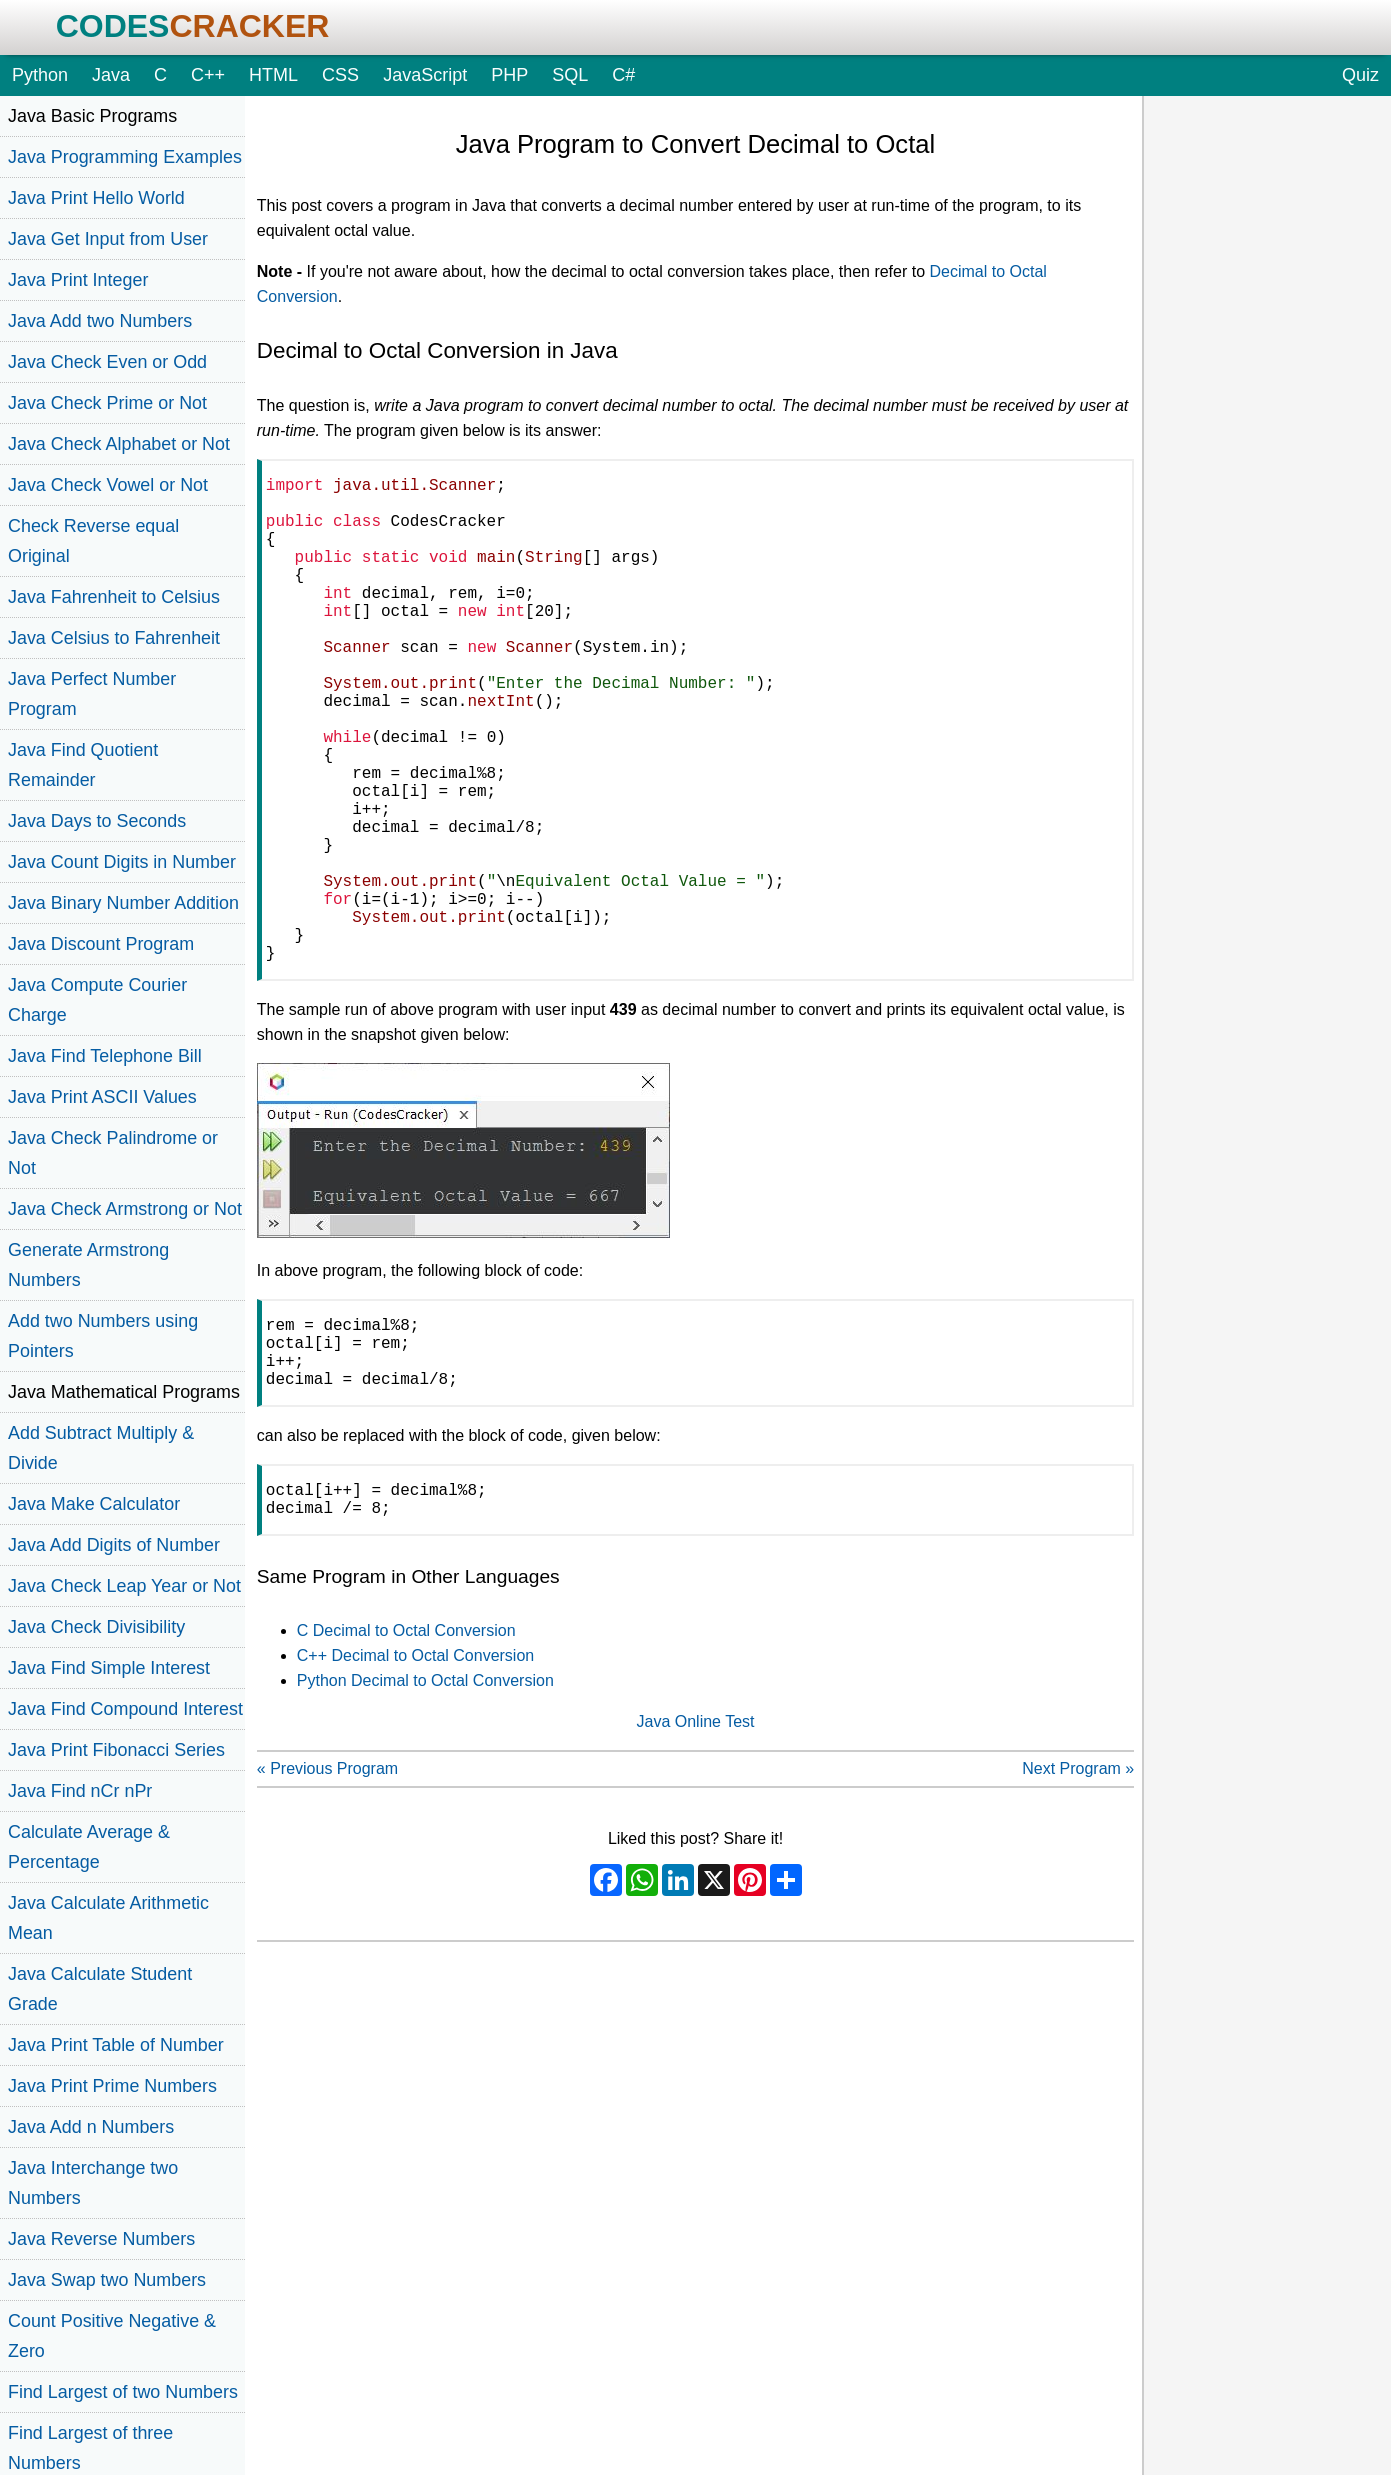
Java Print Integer (78, 280)
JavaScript (425, 75)
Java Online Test (696, 1853)
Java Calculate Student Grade (100, 1989)
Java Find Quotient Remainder (83, 765)
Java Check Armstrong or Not (125, 1209)
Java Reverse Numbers (101, 2239)
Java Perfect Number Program (92, 694)
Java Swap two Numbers (107, 2280)
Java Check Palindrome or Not (113, 1153)
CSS (340, 75)
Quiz (1360, 75)
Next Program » (1078, 1900)
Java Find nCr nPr (80, 1791)
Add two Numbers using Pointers (103, 1336)
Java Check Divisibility (96, 1627)
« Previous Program (327, 1900)
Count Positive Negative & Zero (112, 2336)
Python (40, 75)
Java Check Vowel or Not (108, 485)
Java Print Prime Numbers (112, 2086)
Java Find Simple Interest (109, 1668)
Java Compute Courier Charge (97, 1000)
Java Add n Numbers (91, 2127)
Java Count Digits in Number (122, 862)
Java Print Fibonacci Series (116, 1750)
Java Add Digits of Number (114, 1545)
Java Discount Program (101, 944)
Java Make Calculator (94, 1504)
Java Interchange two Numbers (93, 2183)
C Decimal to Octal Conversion (406, 1762)
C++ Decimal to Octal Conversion (415, 1787)
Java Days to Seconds (97, 821)
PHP (509, 75)
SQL (570, 75)
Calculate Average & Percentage (89, 1847)
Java (111, 75)
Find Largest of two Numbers (123, 2392)
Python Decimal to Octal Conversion (425, 1812)
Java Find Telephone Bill (105, 1056)
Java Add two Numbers (100, 321)
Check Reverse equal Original (93, 541)
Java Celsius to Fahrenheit (114, 638)
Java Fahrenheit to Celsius (114, 597)
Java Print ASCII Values (102, 1097)
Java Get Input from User (108, 239)
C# (623, 75)
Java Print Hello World (96, 198)
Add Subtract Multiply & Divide (101, 1448)
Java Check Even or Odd (107, 362)
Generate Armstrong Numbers (88, 1265)
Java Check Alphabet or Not (119, 444)
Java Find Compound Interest (125, 1709)
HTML (273, 75)
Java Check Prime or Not (107, 403)
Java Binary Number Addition (123, 903)
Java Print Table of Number (116, 2045)
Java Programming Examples (125, 157)
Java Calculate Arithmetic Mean (108, 1918)
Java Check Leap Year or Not (124, 1586)
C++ (208, 75)
